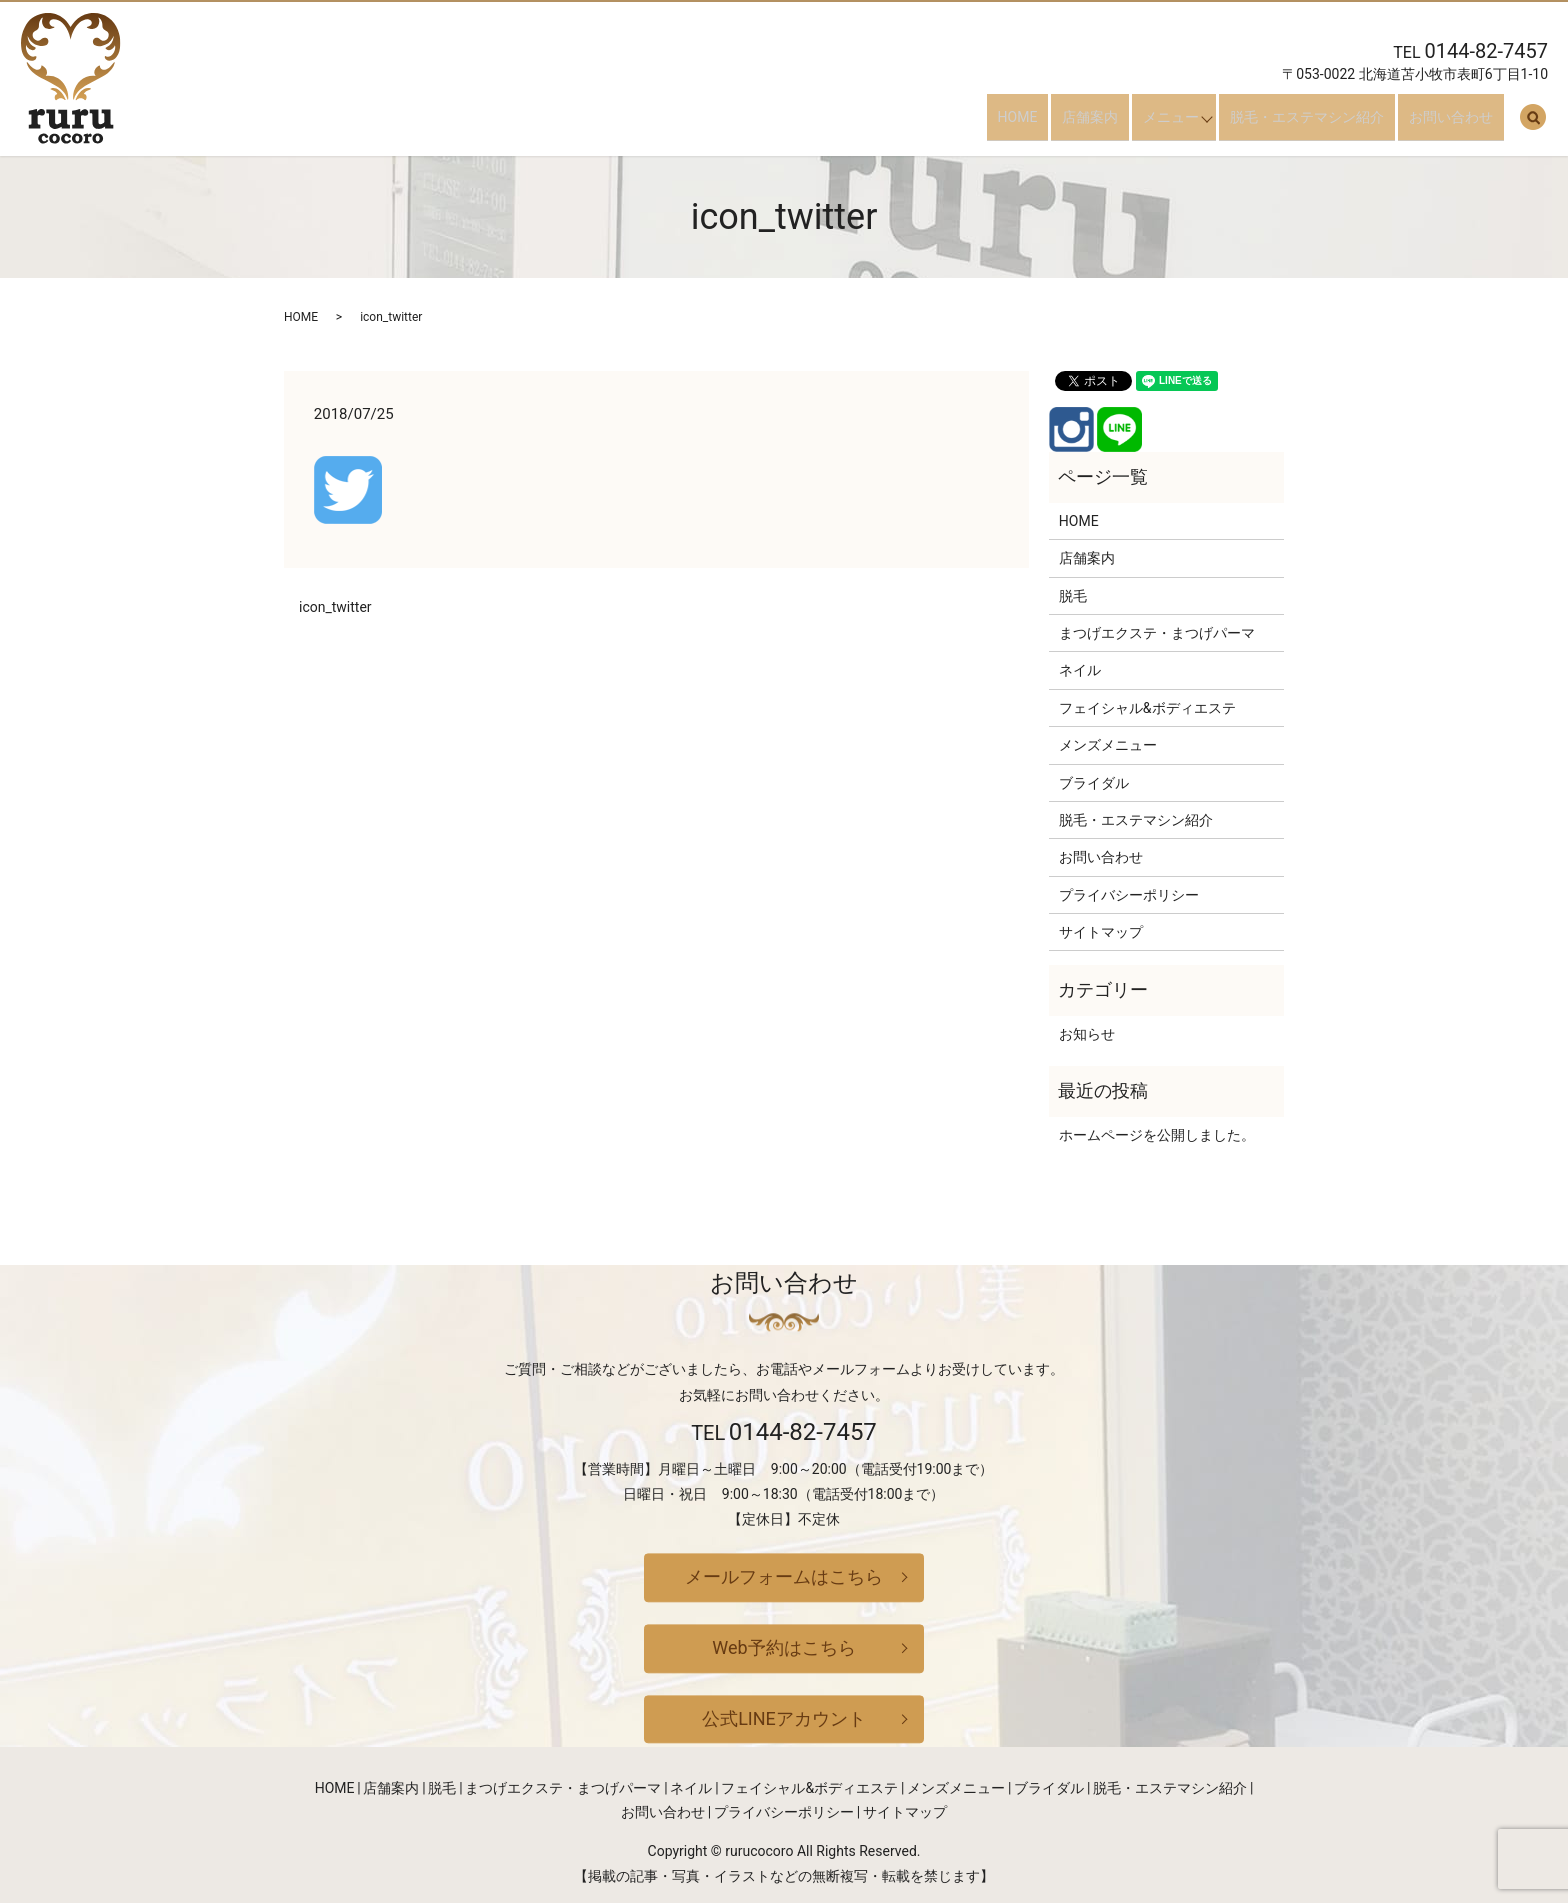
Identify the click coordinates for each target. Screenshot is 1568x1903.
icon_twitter (335, 607)
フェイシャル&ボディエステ (1147, 708)
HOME (1050, 124)
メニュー (1182, 124)
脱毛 (1073, 596)
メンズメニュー (1108, 745)
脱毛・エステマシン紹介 (1329, 124)
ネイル (1080, 670)
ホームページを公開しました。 (1157, 1135)
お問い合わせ (1462, 124)
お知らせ (1087, 1034)
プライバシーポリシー (1129, 895)
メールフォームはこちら (784, 1577)
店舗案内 (1112, 124)
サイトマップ (1101, 932)
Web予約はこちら (783, 1647)
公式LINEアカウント (784, 1718)
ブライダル (1094, 783)
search (1533, 125)
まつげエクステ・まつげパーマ (1157, 633)
